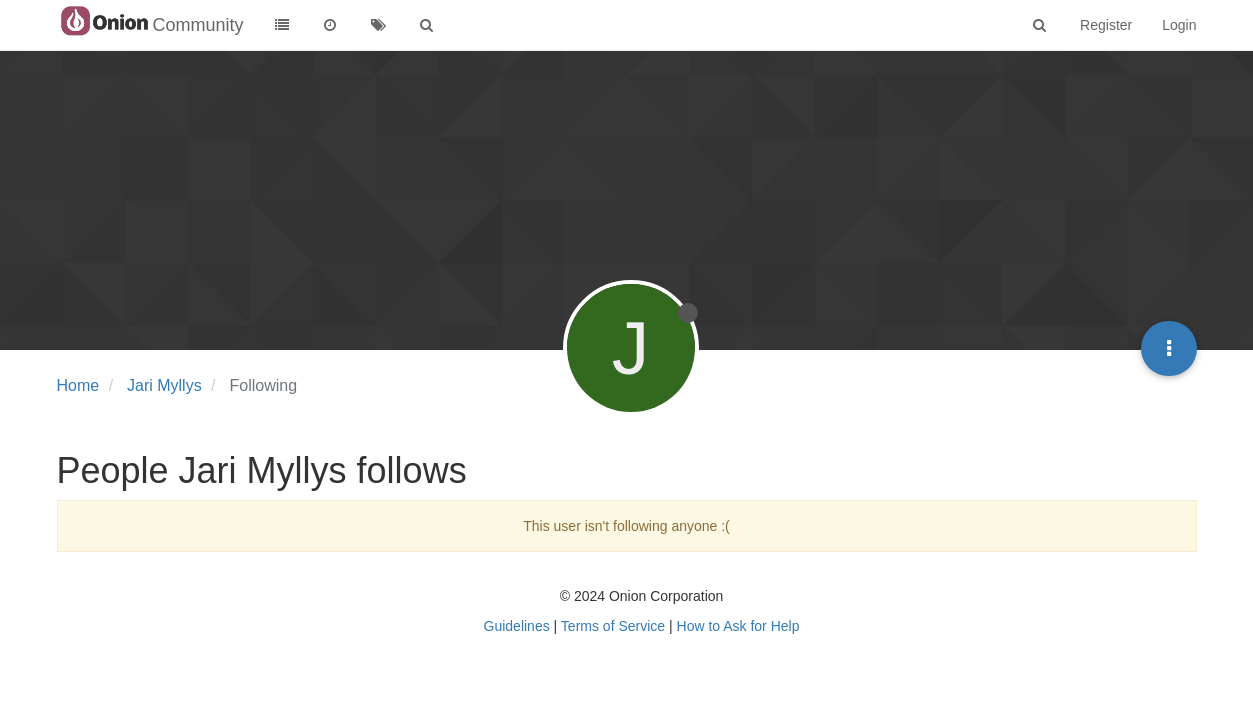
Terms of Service (613, 626)
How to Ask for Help (738, 626)
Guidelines (517, 626)
